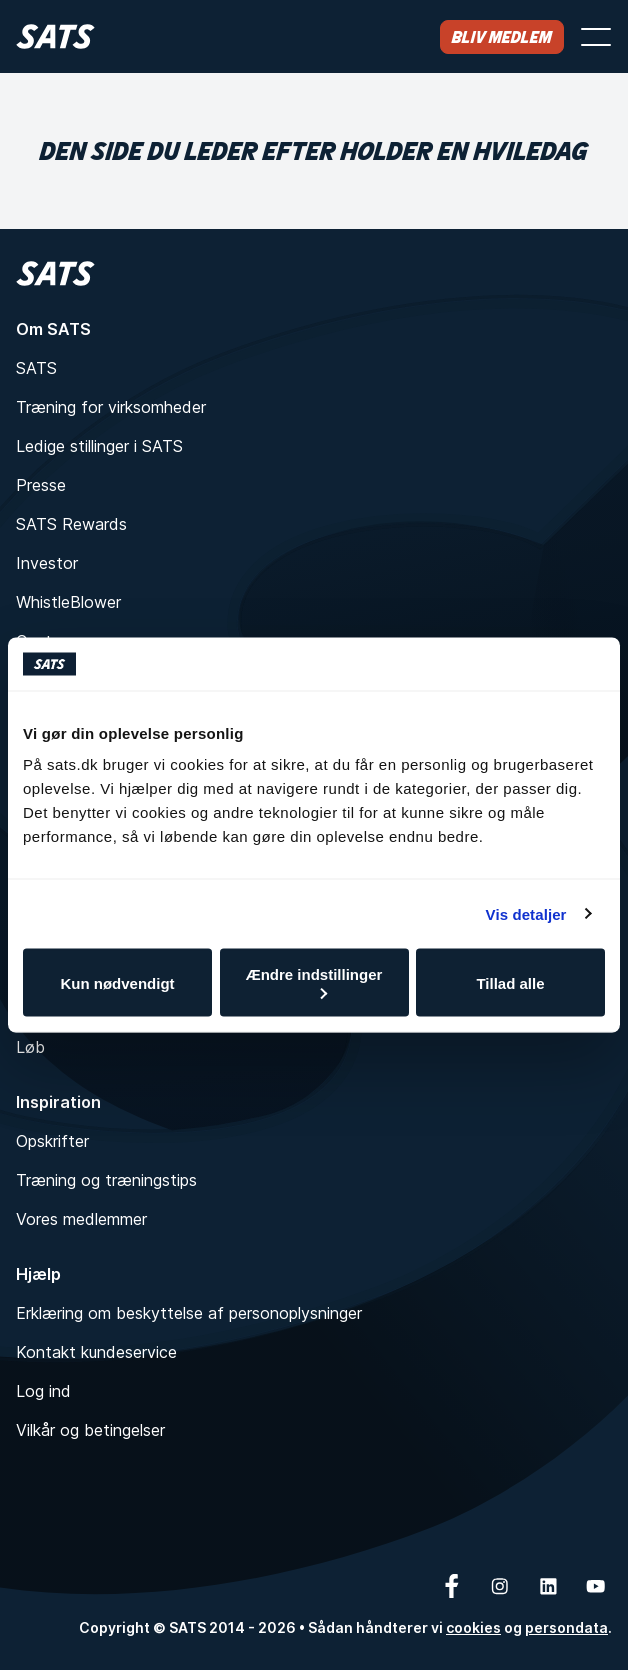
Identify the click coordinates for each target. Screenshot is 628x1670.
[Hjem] (55, 36)
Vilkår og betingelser (90, 1430)
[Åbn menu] (596, 37)
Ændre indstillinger (314, 982)
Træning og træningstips (106, 1180)
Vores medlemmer (81, 1219)
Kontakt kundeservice (96, 1352)
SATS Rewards (71, 524)
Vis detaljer (526, 913)
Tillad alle (510, 982)
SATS (36, 368)
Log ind (43, 1391)
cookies (473, 1627)
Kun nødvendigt (117, 982)
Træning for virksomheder (111, 407)
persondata (566, 1627)
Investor (47, 563)
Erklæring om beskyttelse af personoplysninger (189, 1313)
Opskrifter (52, 1141)
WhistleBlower (68, 602)
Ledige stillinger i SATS (99, 446)
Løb (30, 1047)
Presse (41, 485)
